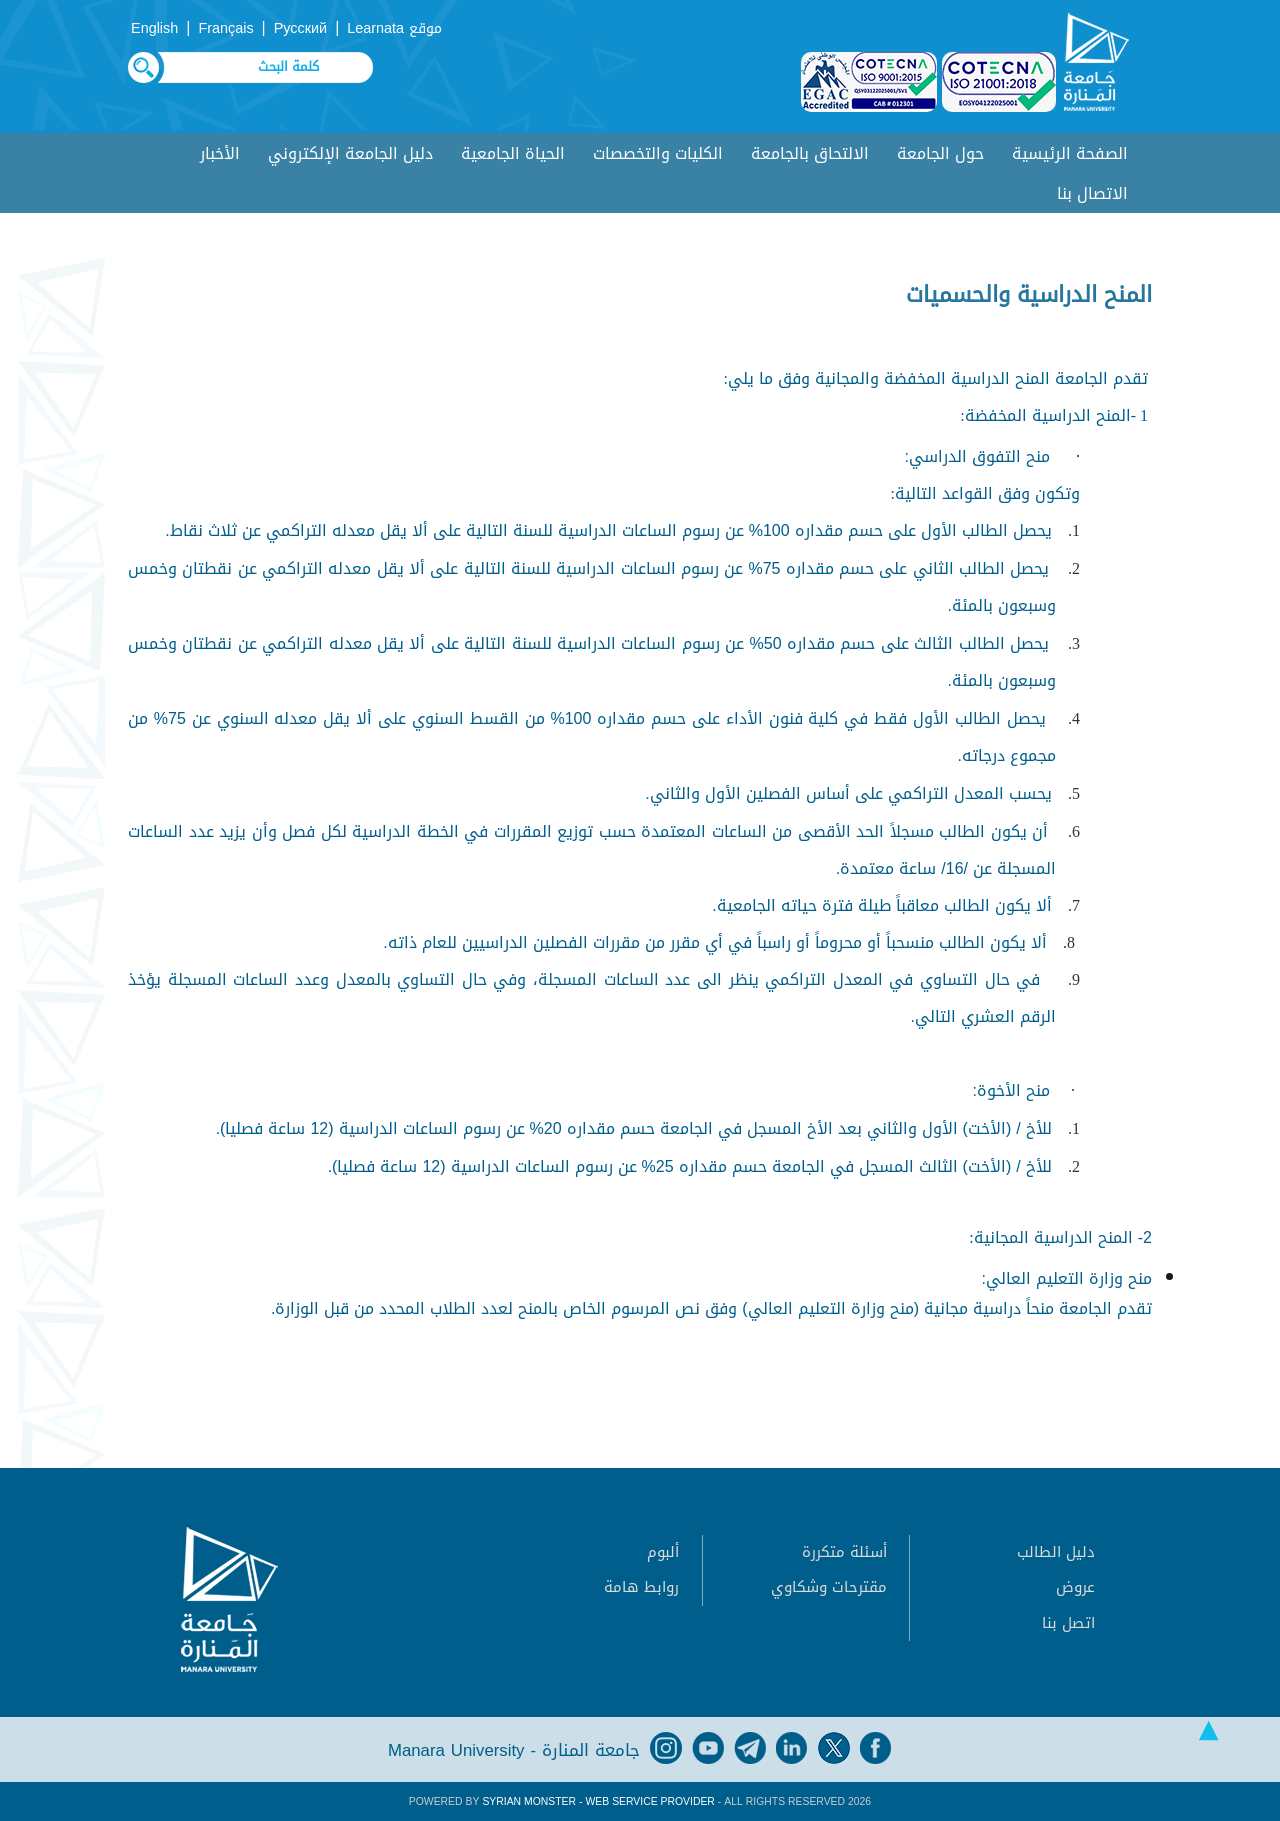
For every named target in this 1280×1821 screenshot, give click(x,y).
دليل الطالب (1056, 1552)
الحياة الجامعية (513, 153)
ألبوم (663, 1552)
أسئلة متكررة (844, 1552)
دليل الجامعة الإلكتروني (350, 153)
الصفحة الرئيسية (1070, 153)
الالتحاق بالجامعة (810, 153)
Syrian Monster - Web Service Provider (598, 1801)
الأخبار (220, 153)
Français (225, 28)
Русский (300, 28)
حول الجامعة (940, 153)
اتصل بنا (1068, 1623)
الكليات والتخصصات (658, 153)
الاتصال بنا (1092, 193)
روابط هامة (641, 1587)
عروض (1075, 1587)
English (154, 28)
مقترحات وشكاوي (829, 1587)
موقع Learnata (394, 28)
